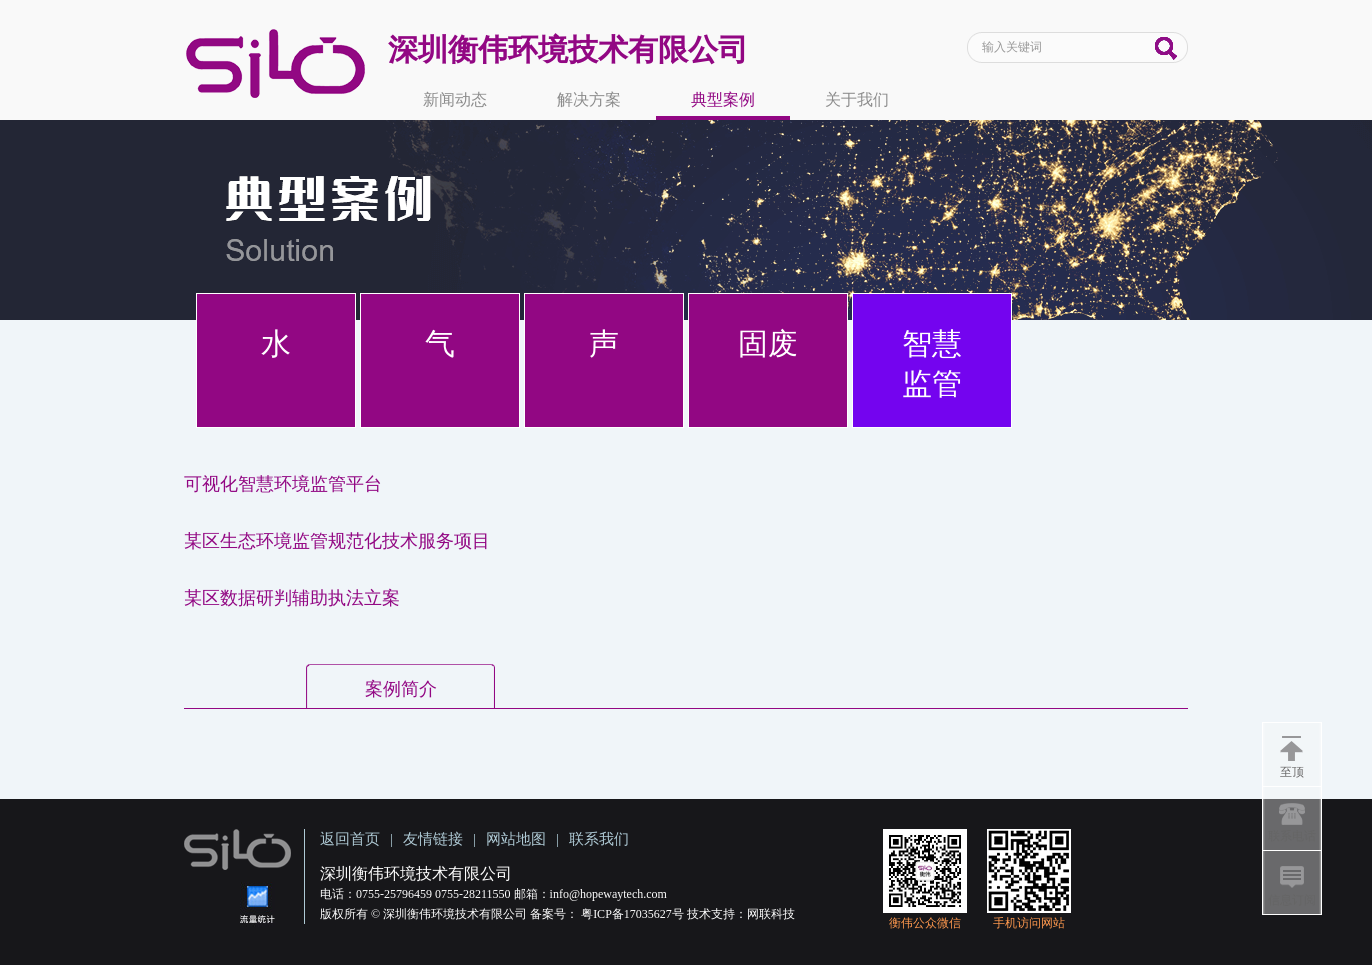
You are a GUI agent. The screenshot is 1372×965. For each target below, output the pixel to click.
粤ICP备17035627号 (632, 914)
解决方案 (589, 99)
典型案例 (723, 99)
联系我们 (599, 839)
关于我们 (857, 99)
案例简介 (401, 689)
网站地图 (516, 839)
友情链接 (433, 839)
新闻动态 (455, 99)
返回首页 (350, 839)
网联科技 (771, 914)
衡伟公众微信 (925, 923)
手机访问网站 (1029, 923)
